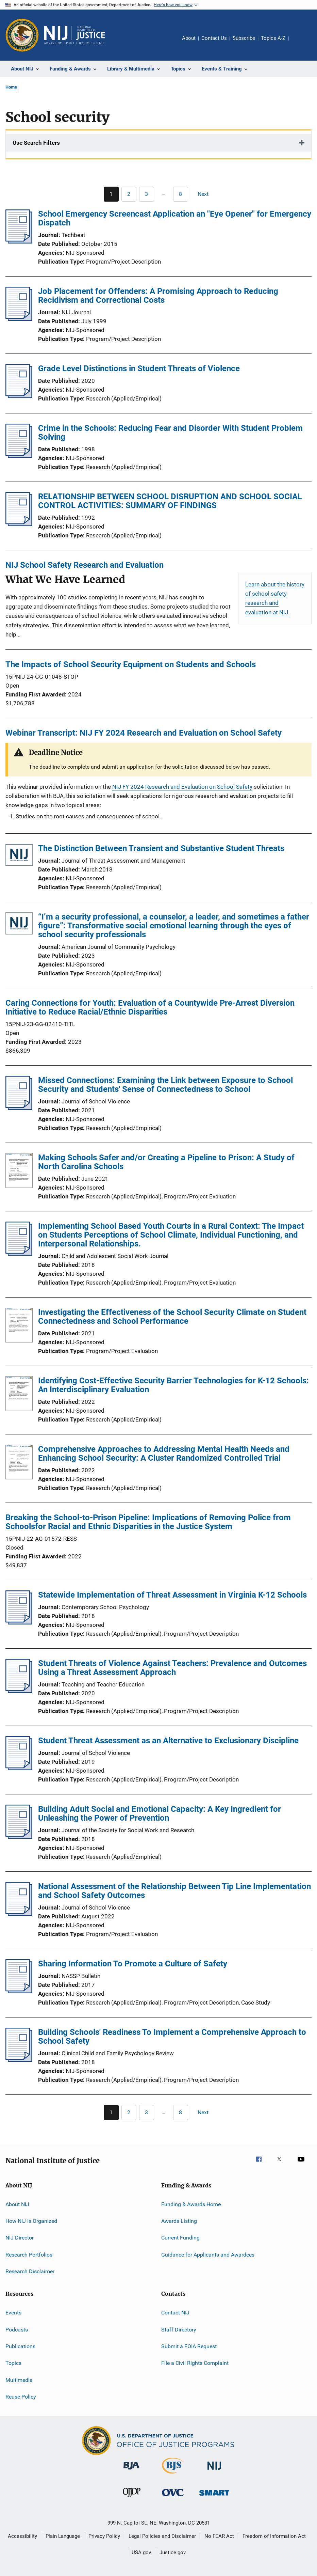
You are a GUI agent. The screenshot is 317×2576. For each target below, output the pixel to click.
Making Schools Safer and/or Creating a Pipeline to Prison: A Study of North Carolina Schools (166, 1162)
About (189, 38)
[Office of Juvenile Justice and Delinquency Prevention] (131, 2498)
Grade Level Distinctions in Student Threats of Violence (139, 368)
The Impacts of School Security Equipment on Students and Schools (130, 664)
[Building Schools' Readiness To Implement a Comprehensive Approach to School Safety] (18, 2059)
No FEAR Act (219, 2536)
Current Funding (180, 2237)
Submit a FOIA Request (189, 2346)
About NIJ (17, 2204)
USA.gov (141, 2552)
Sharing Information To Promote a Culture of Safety (132, 1963)
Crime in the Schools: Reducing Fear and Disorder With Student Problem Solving (170, 432)
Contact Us (214, 38)
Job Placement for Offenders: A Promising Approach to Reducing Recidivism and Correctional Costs (158, 295)
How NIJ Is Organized (31, 2221)
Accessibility (22, 2536)
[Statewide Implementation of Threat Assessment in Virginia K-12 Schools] (18, 1622)
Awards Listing (179, 2221)
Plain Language (63, 2536)
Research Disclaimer (29, 2271)
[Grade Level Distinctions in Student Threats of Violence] (18, 396)
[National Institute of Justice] (214, 2471)
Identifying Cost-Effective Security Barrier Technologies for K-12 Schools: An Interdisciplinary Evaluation (173, 1385)
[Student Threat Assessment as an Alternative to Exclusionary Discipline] (18, 1768)
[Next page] (206, 194)
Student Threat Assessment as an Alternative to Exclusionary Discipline (168, 1740)
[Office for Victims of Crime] (173, 2497)
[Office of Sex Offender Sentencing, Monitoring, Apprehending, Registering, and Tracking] (214, 2497)
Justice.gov (173, 2552)
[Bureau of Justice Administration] (131, 2471)
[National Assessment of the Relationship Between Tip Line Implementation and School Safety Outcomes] (18, 1914)
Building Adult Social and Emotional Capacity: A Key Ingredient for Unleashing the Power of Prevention (159, 1813)
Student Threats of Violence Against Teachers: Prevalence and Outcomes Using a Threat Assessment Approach (172, 1668)
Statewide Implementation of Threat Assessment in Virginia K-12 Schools (172, 1595)
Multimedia (19, 2380)
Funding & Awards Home (191, 2204)
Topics (13, 2363)
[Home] (74, 35)
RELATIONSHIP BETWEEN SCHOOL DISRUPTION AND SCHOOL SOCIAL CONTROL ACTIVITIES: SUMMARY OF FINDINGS (170, 501)
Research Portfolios (28, 2254)
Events (13, 2312)
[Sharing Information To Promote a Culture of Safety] (18, 1991)
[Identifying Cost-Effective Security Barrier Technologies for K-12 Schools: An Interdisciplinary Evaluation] (19, 1395)
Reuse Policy (20, 2396)
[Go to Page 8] (180, 194)
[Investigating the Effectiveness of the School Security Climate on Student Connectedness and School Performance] (19, 1326)
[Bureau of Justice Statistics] (173, 2475)
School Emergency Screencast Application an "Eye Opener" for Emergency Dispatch (174, 218)
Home (11, 87)
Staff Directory (178, 2329)
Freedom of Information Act (274, 2536)
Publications (20, 2346)
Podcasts (16, 2329)
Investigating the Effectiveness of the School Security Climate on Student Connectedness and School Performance (172, 1316)
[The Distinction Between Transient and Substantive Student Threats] (19, 856)
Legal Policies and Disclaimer (162, 2536)
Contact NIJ (175, 2312)
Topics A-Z (273, 38)
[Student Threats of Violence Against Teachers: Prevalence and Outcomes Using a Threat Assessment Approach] (18, 1690)
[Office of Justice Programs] (22, 35)
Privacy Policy (104, 2536)
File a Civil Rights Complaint (195, 2363)
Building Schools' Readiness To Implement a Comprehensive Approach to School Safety (172, 2036)
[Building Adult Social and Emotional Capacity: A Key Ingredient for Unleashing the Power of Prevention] (18, 1836)
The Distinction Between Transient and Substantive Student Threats (161, 848)
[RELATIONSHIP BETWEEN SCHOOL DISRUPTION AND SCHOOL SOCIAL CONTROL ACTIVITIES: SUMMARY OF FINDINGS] (18, 524)
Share (299, 43)
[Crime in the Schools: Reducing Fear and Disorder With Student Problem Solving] (18, 455)
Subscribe (244, 38)
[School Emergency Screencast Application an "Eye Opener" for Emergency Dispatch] (18, 241)
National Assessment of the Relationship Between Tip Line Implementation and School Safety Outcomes (174, 1891)
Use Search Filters (36, 142)
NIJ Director (19, 2237)
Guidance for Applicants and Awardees (207, 2254)
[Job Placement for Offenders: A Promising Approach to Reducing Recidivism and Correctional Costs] (18, 318)
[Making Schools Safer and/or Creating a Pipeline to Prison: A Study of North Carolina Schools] (19, 1172)
